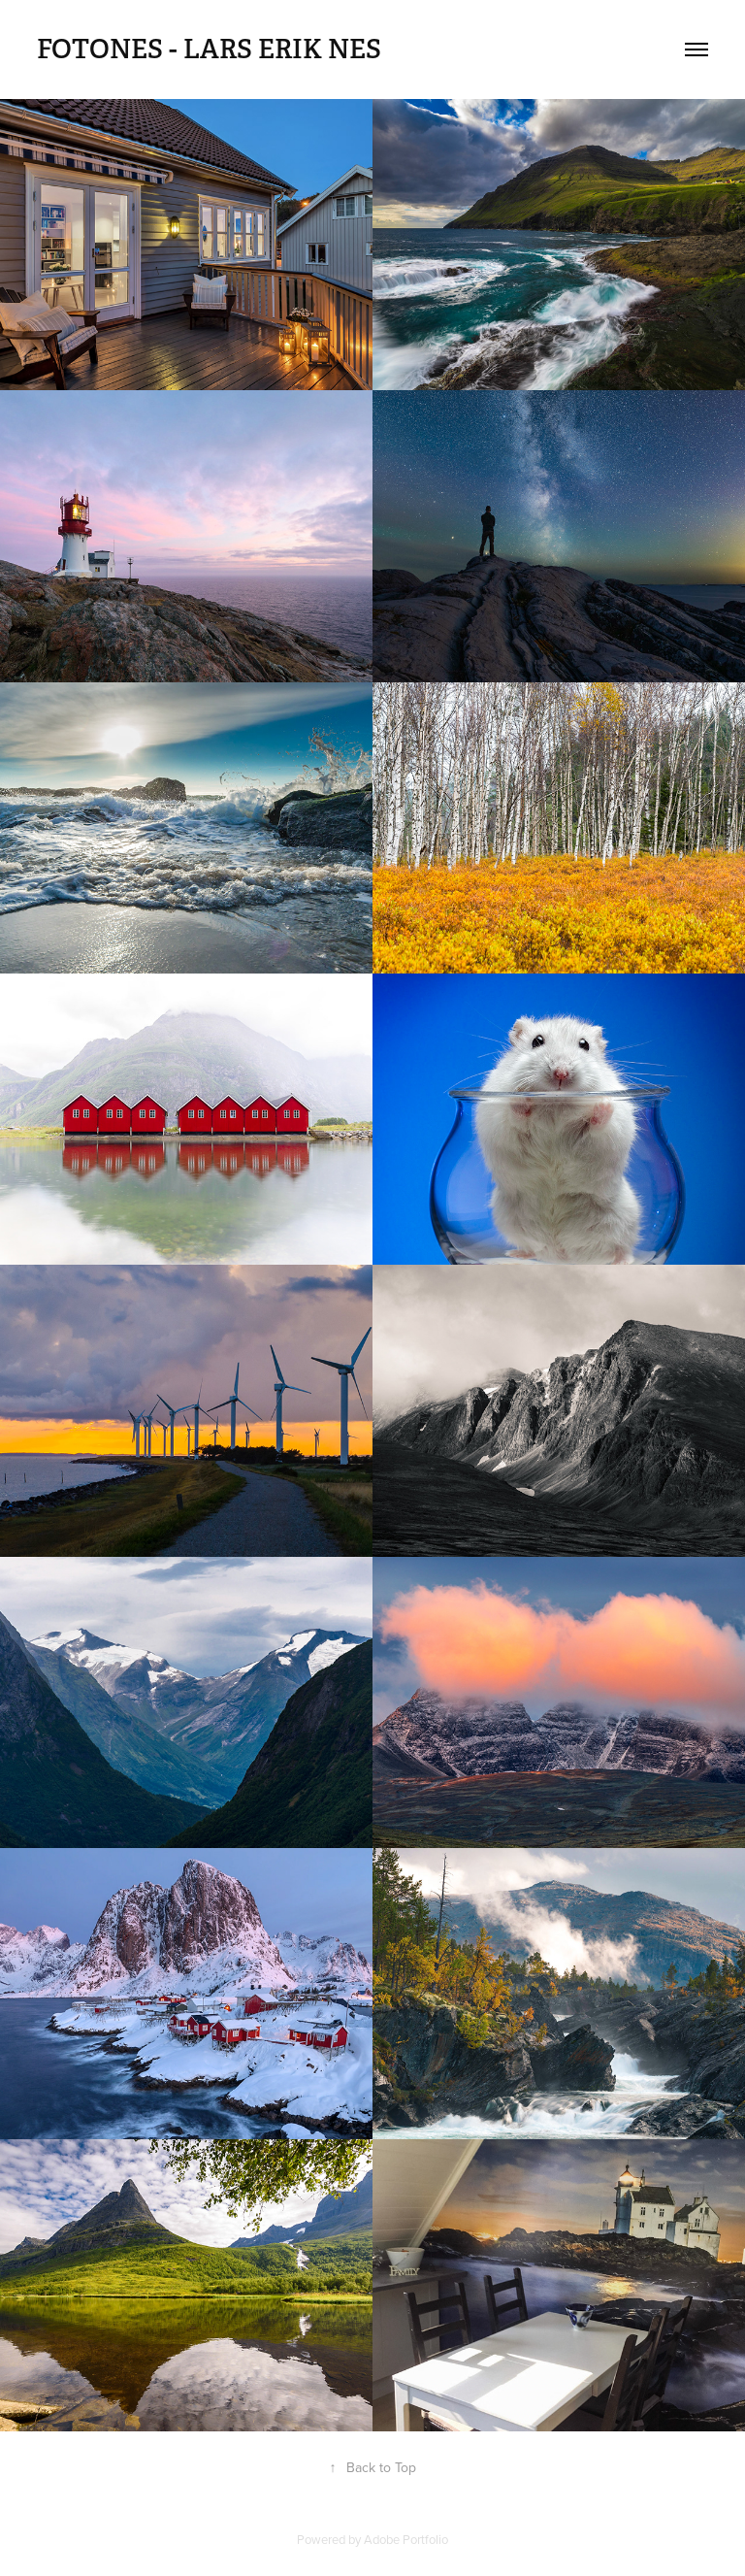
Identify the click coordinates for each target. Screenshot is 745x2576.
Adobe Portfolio (406, 2539)
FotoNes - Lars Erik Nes (209, 49)
